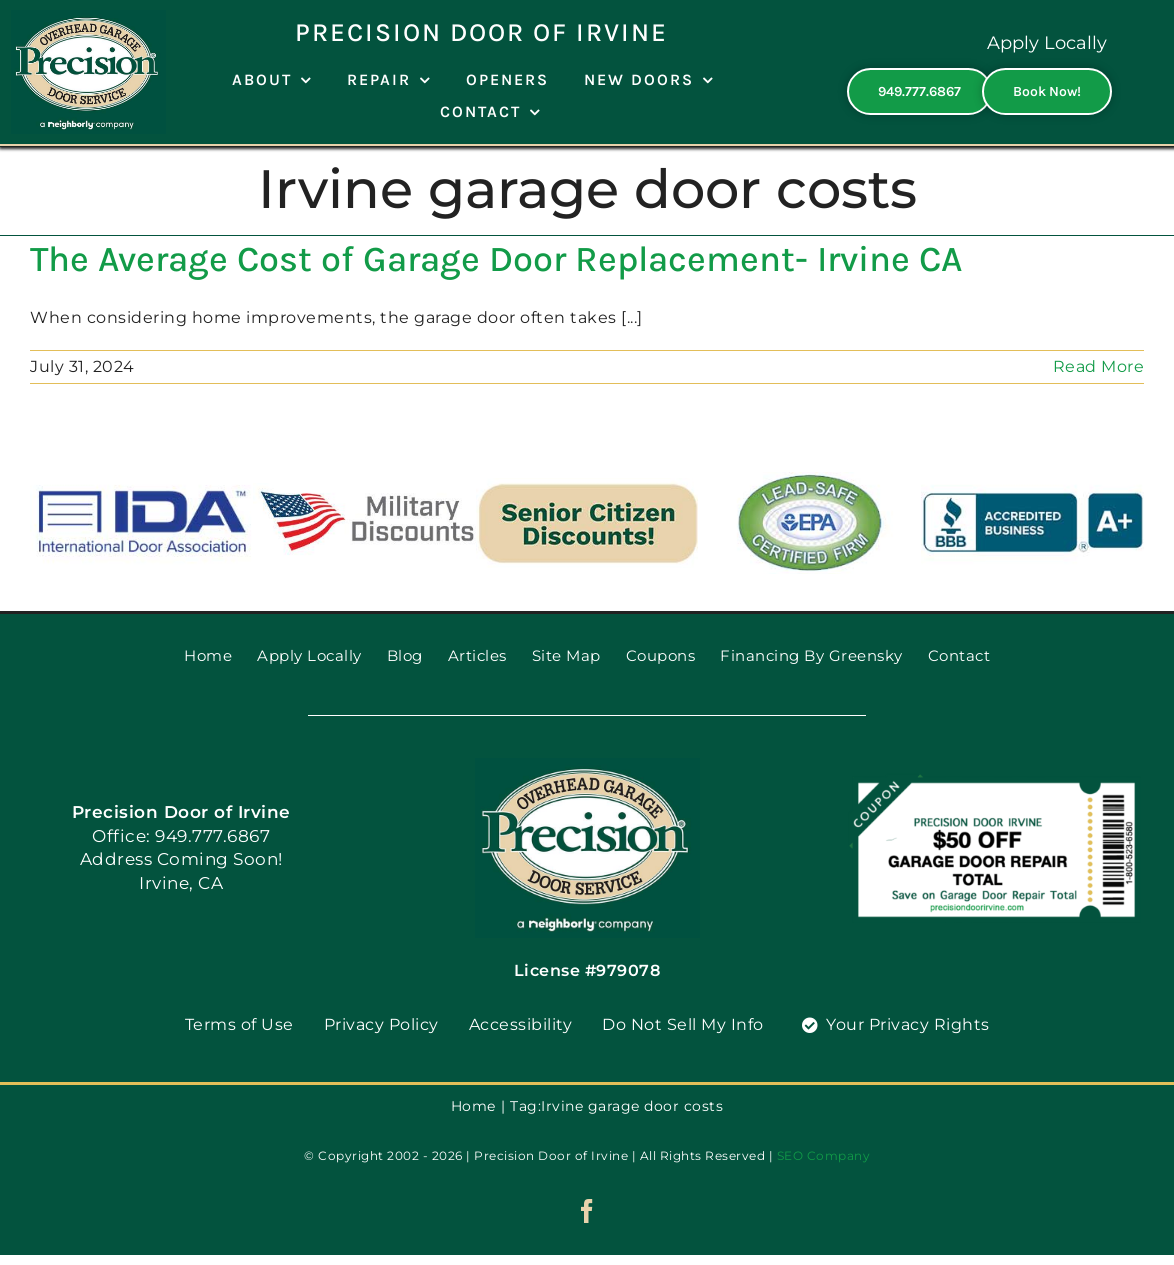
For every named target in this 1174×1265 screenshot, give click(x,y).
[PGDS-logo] (88, 17)
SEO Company (824, 1155)
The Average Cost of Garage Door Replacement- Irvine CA (496, 259)
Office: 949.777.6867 (181, 836)
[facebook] (587, 1211)
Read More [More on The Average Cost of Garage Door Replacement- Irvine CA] (1099, 366)
